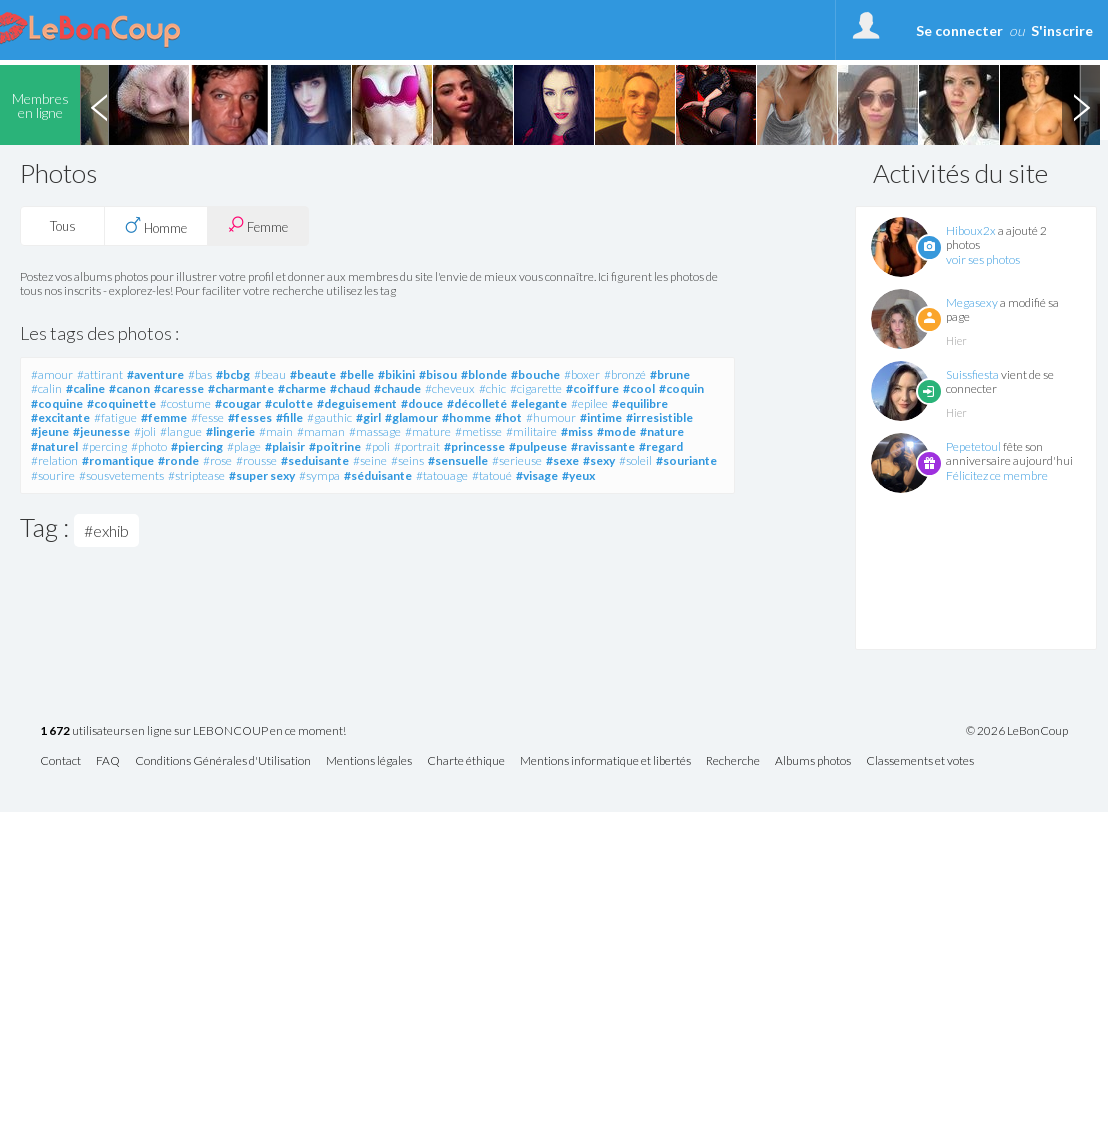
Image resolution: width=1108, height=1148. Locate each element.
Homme (156, 226)
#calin (46, 388)
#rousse (256, 460)
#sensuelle (458, 460)
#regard (661, 446)
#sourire (53, 475)
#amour (52, 374)
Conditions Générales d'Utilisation (223, 761)
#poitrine (335, 446)
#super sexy (262, 475)
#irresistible (659, 417)
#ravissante (603, 446)
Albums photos (813, 761)
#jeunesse (101, 431)
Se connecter (959, 30)
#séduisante (378, 475)
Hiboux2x (971, 230)
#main (276, 431)
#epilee (589, 403)
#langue (181, 431)
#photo (149, 446)
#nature (662, 431)
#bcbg (233, 374)
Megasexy (972, 302)
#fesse (207, 417)
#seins (407, 460)
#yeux (578, 475)
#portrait (417, 446)
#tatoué (492, 475)
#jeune (50, 431)
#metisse (478, 431)
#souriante (686, 460)
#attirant (100, 374)
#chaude (397, 388)
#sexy (599, 460)
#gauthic (329, 417)
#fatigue (115, 417)
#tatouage (442, 475)
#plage (244, 446)
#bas (200, 374)
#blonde (484, 374)
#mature (428, 431)
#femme (164, 417)
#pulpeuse (538, 446)
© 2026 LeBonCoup (1017, 731)
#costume (185, 403)
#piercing (197, 446)
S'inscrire (1062, 30)
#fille (289, 417)
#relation (54, 460)
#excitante (60, 417)
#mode (616, 431)
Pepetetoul (973, 446)
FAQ (108, 761)
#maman (321, 431)
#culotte (289, 403)
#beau (270, 374)
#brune (670, 374)
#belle (357, 374)
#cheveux (450, 388)
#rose (217, 460)
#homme (466, 417)
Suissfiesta (972, 374)
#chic (492, 388)
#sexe (562, 460)
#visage (537, 475)
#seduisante (315, 460)
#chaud (350, 388)
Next (1081, 105)
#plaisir (285, 446)
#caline (85, 388)
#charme (302, 388)
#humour (551, 417)
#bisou (438, 374)
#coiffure (592, 388)
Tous (63, 226)
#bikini (396, 374)
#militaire (531, 431)
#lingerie (230, 431)
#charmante (241, 388)
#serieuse (517, 460)
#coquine (57, 403)
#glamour (411, 417)
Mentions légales (369, 761)
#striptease (196, 475)
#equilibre (640, 403)
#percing (104, 446)
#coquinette (121, 403)
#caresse (179, 388)
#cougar (238, 403)
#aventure (155, 374)
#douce (422, 403)
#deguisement (357, 403)
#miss (577, 431)
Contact (60, 761)
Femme (258, 225)
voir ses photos (983, 259)
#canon (129, 388)
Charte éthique (466, 761)
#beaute (313, 374)
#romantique (118, 460)
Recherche (733, 761)
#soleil (635, 460)
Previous (99, 105)
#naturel (54, 446)
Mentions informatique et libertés (605, 761)
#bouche (535, 374)
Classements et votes (920, 761)
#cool (639, 388)
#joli (145, 431)
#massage (375, 431)
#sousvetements (121, 475)
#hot (508, 417)
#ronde (178, 460)
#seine (370, 460)
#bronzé (625, 374)
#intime (601, 417)
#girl (368, 417)
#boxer (582, 374)
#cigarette (536, 388)
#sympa (319, 475)
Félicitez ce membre (997, 475)
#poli (377, 446)
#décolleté (477, 403)
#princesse (474, 446)
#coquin (681, 388)
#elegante (539, 403)
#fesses (250, 417)
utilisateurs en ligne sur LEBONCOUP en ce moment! (193, 731)
